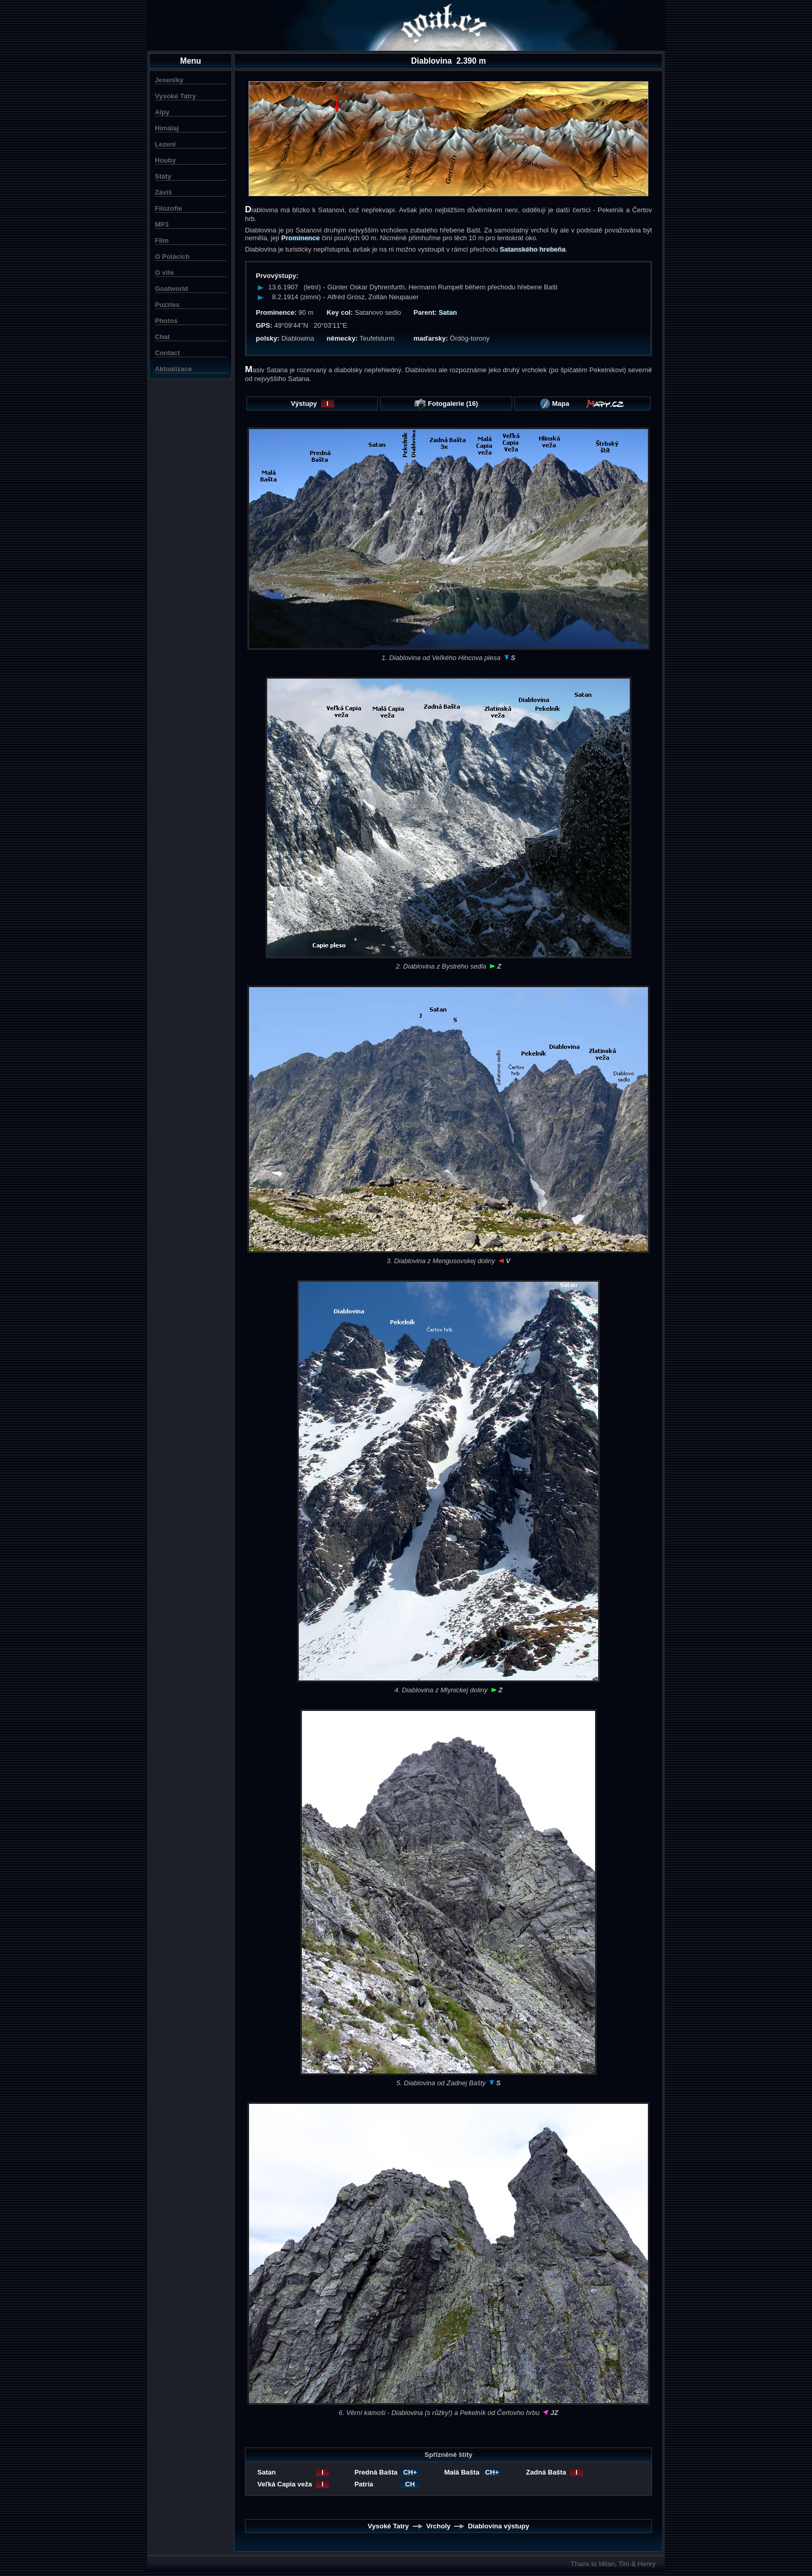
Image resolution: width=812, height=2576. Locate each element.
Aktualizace (173, 369)
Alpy (162, 112)
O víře (164, 272)
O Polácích (172, 256)
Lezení (165, 144)
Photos (166, 321)
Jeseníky (169, 80)
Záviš (163, 192)
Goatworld (171, 288)
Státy (163, 176)
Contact (167, 353)
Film (162, 240)
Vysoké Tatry (175, 96)
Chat (162, 337)
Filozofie (168, 208)
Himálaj (167, 128)
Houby (165, 160)
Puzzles (167, 305)
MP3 (162, 224)
